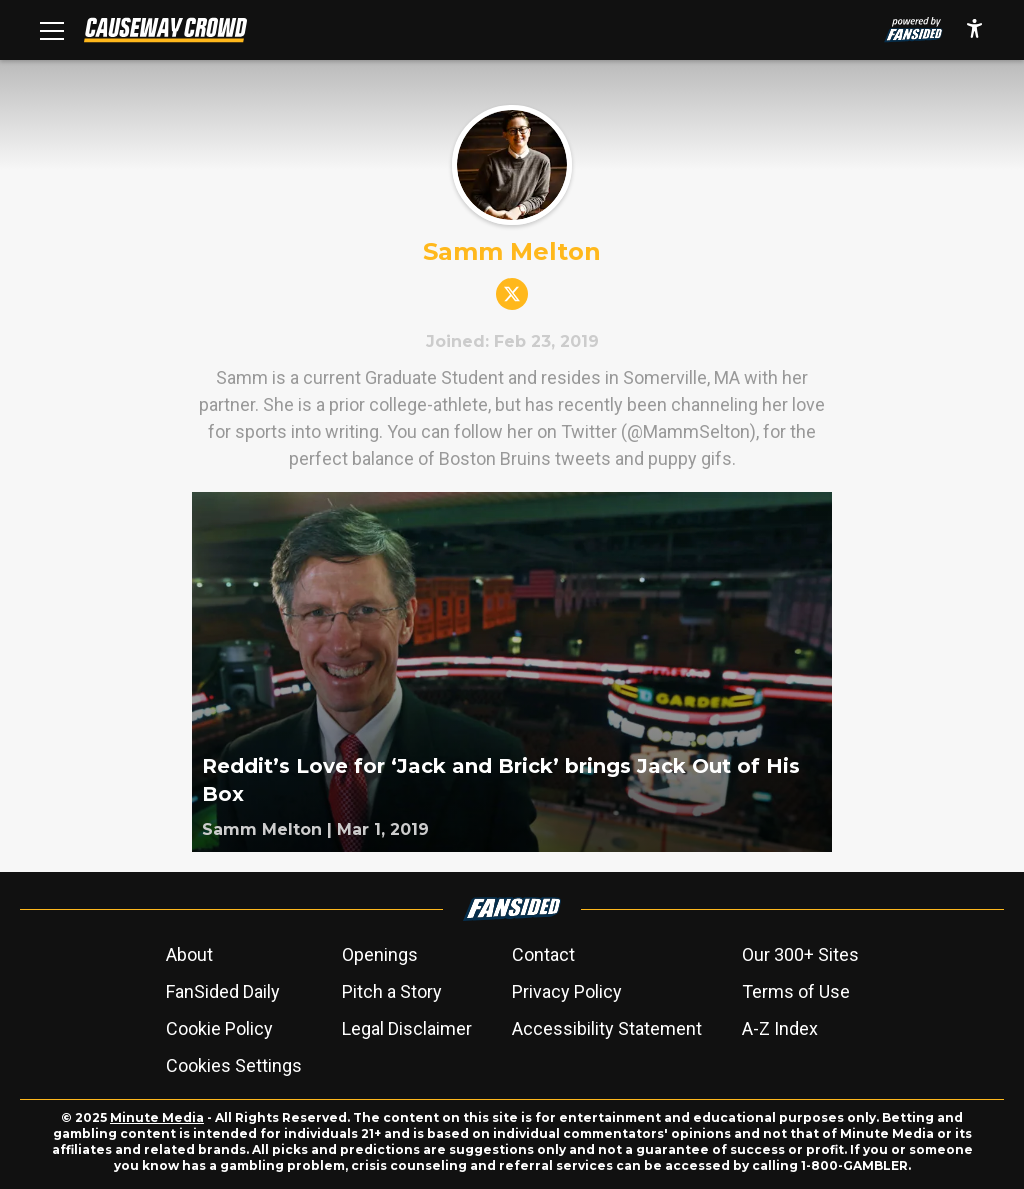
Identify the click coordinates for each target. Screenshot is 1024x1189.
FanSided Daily (223, 991)
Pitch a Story (392, 991)
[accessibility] (974, 30)
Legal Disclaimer (407, 1028)
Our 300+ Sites (800, 954)
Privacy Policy (567, 991)
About (189, 954)
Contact (543, 954)
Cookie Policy (219, 1028)
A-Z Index (780, 1028)
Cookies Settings (234, 1065)
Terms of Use (796, 991)
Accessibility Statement (607, 1028)
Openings (380, 954)
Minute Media (157, 1117)
